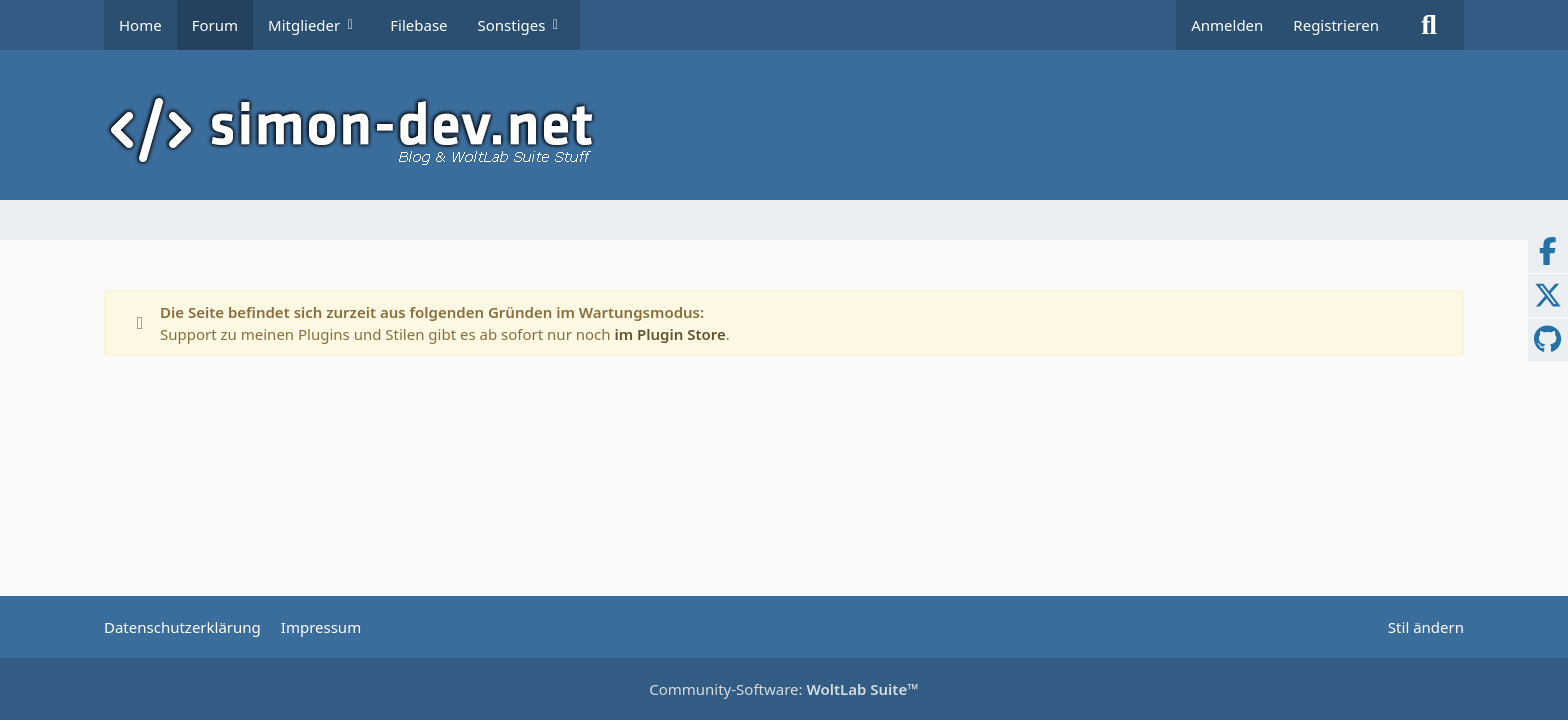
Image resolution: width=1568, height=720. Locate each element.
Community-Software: (784, 689)
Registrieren (1336, 25)
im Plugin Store (669, 334)
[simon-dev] (784, 130)
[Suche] (1429, 25)
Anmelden (1227, 25)
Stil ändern (1426, 627)
